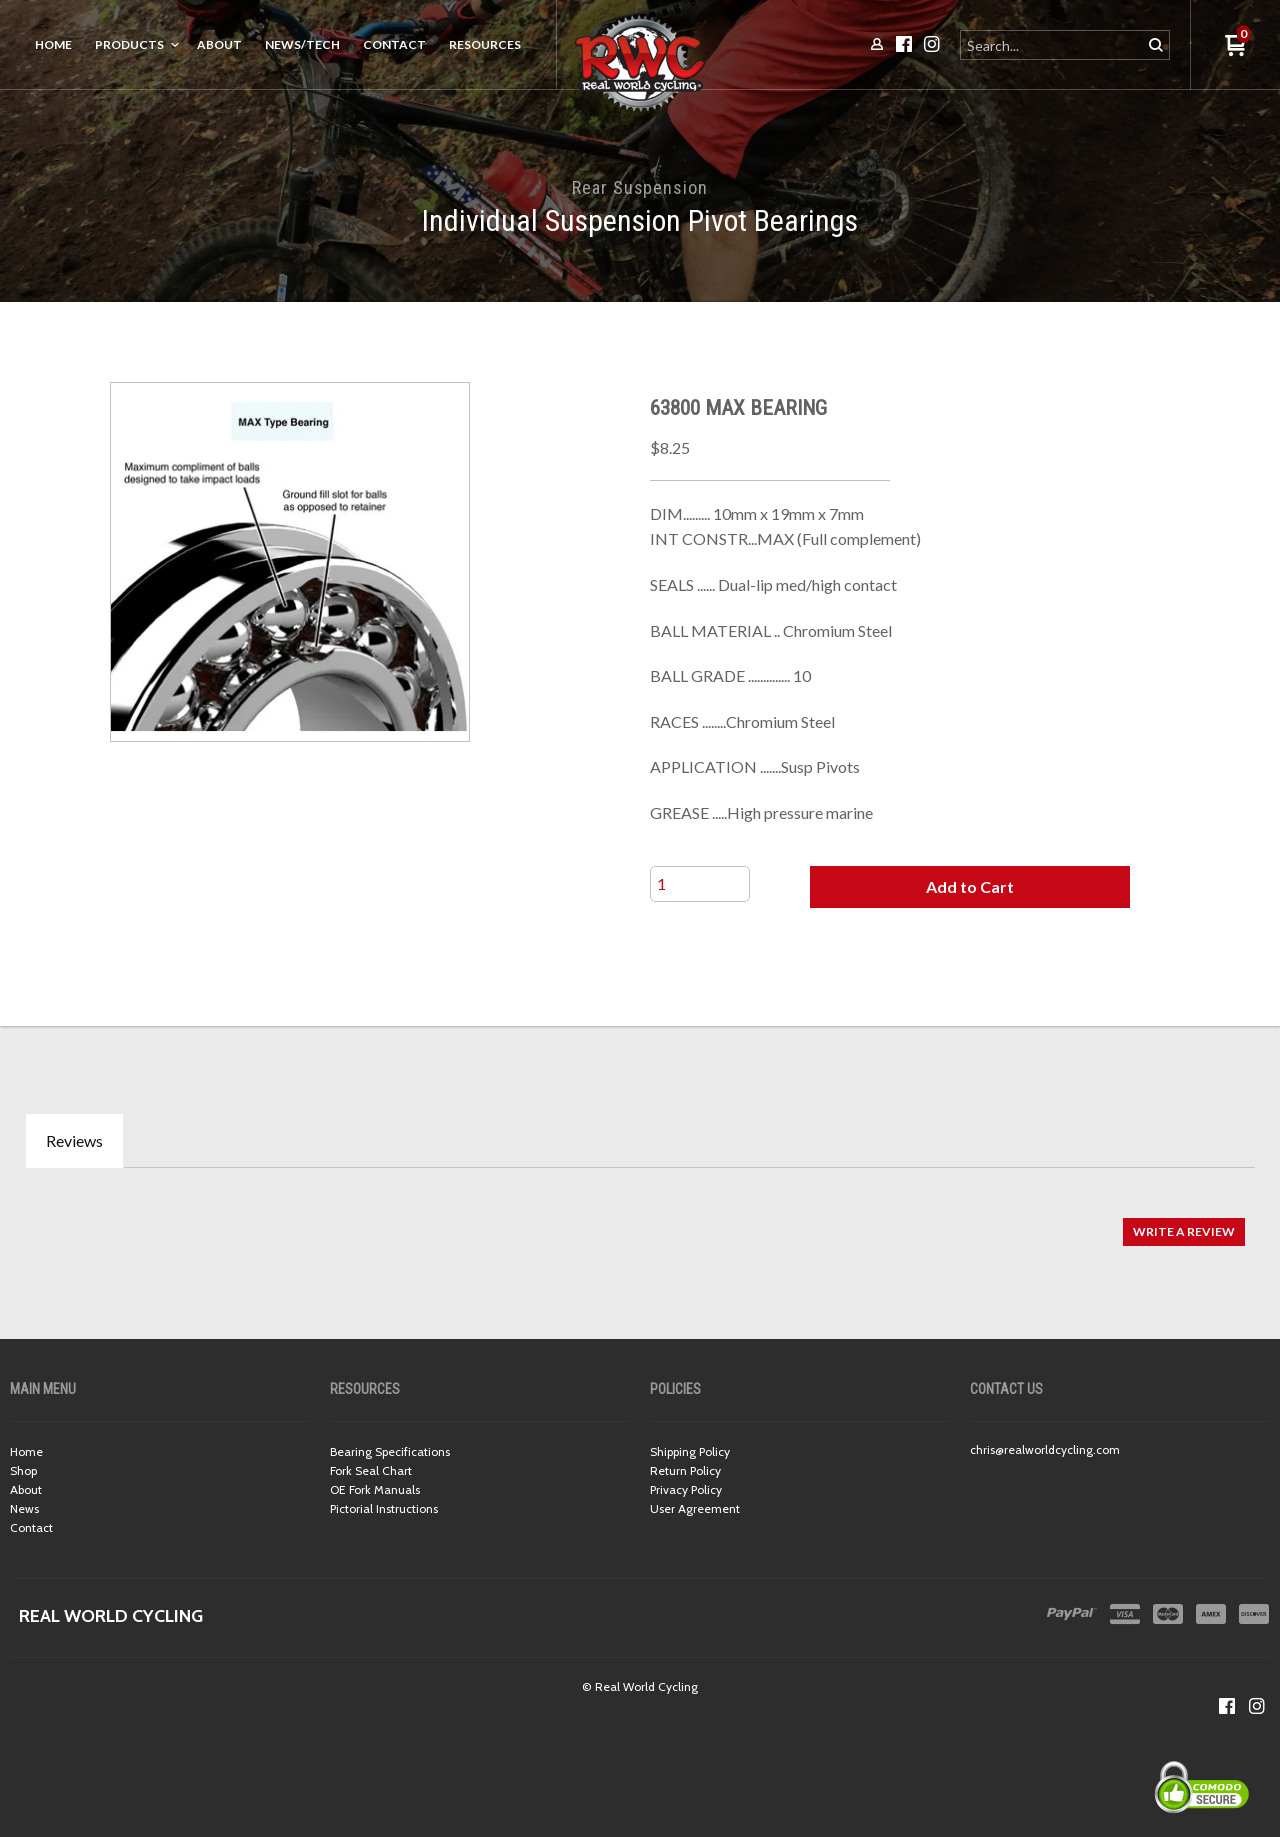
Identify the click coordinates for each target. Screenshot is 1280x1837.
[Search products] (1052, 45)
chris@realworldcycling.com (1045, 1449)
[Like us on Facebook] (1227, 1706)
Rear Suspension (640, 187)
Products (129, 44)
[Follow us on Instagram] (1257, 1706)
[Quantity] (700, 884)
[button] (970, 887)
